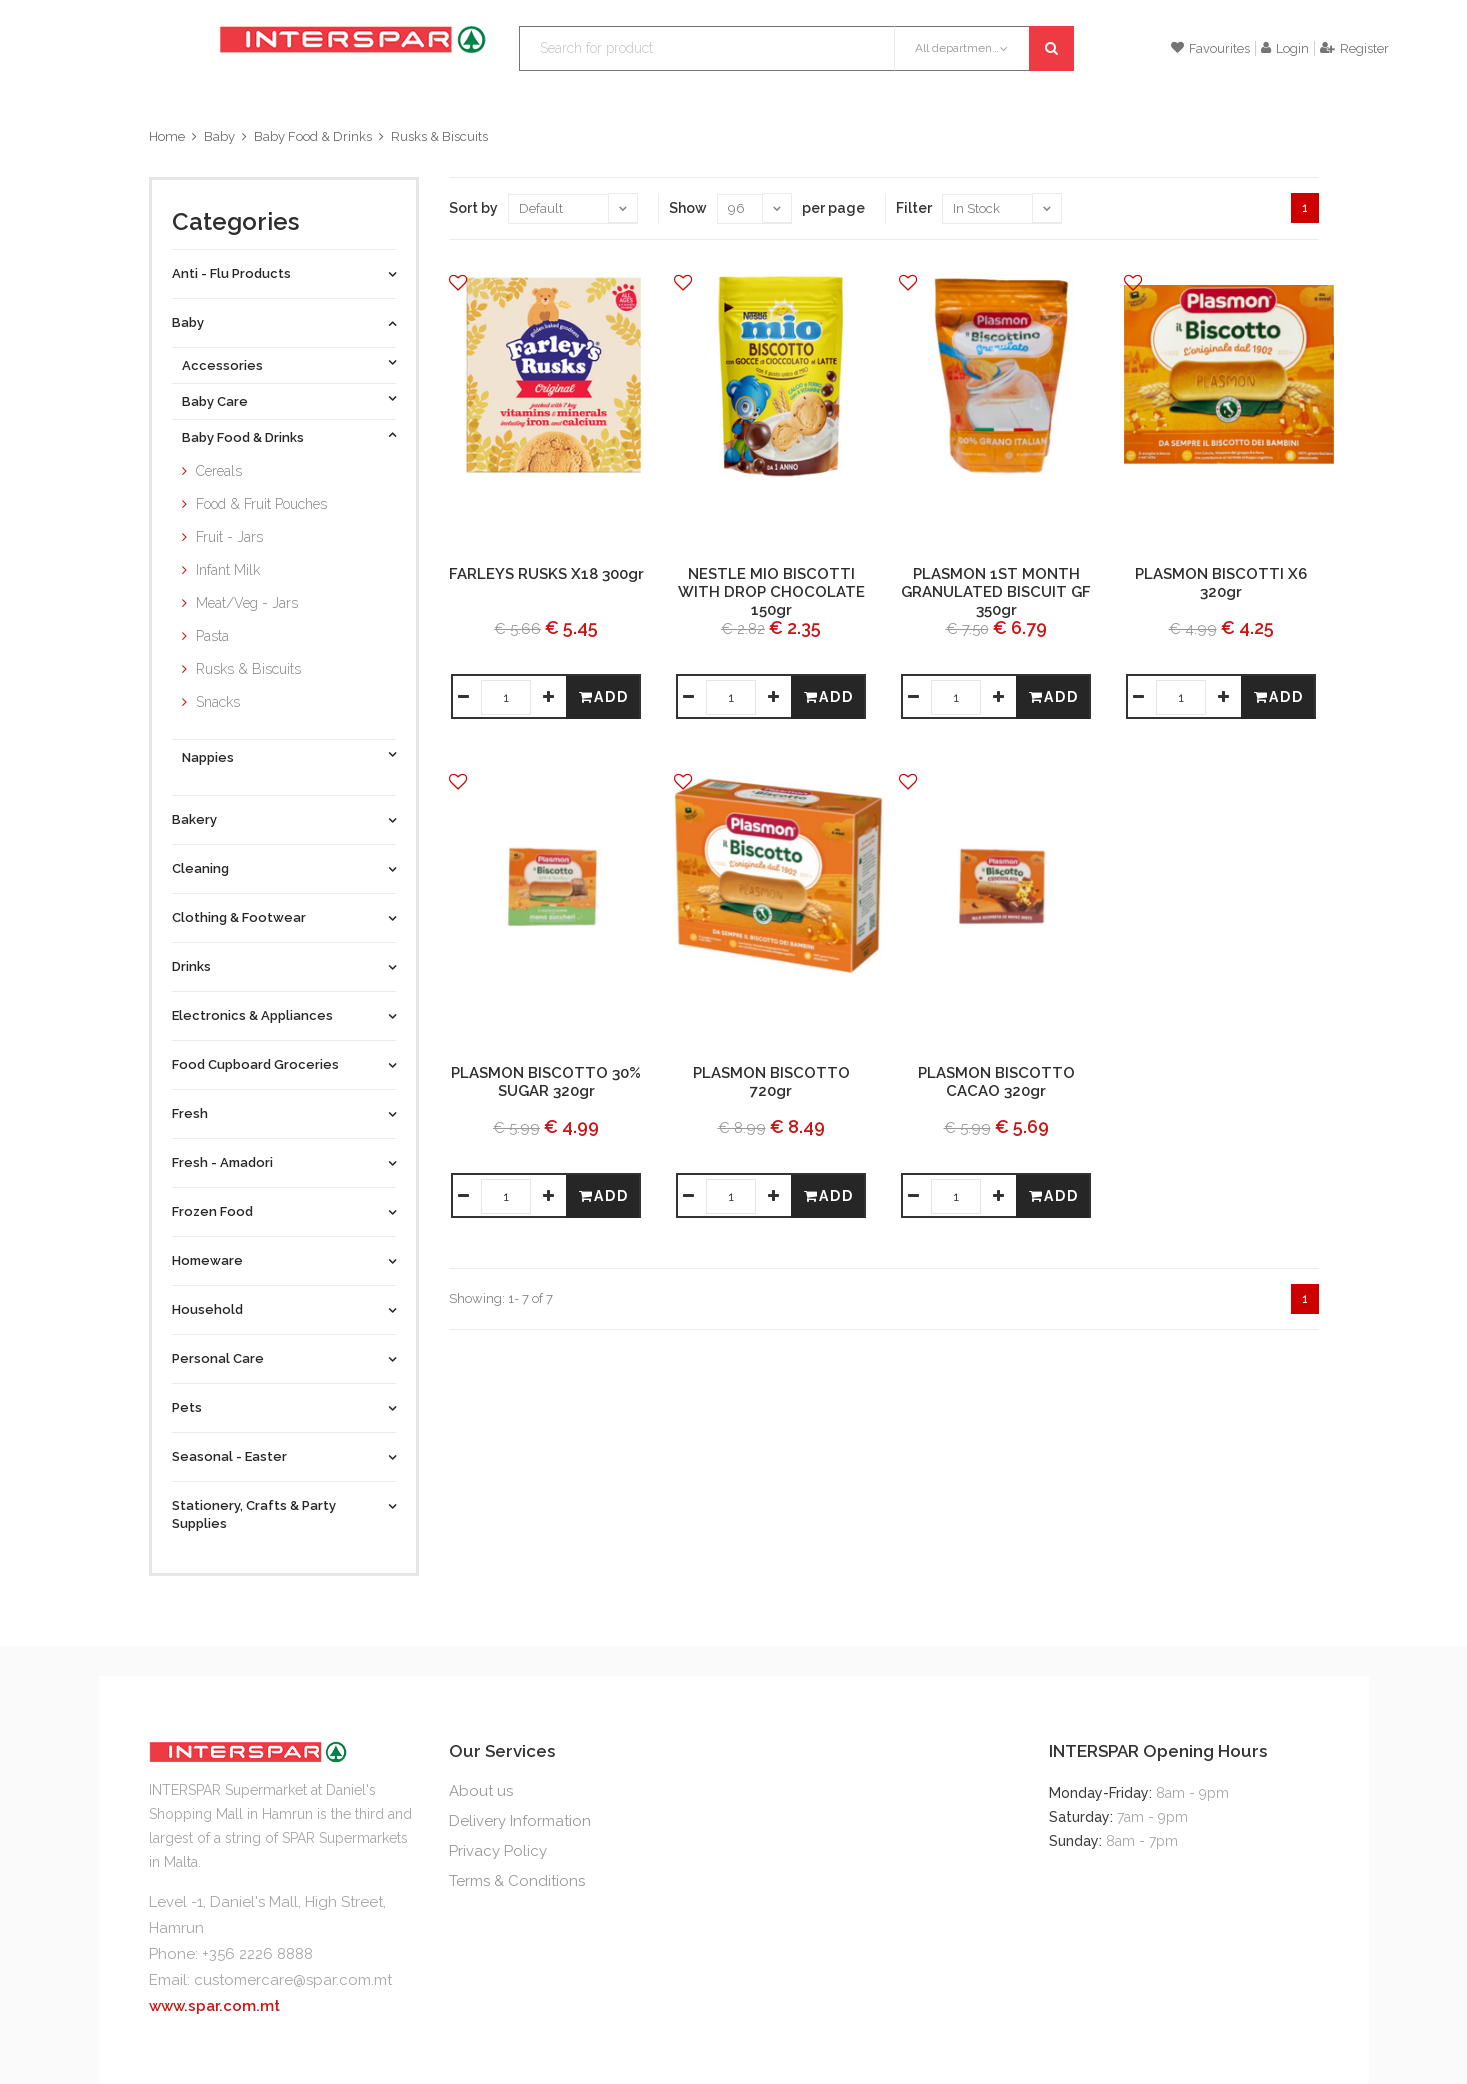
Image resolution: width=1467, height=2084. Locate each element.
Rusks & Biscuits (439, 136)
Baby (219, 136)
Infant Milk (228, 570)
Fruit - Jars (229, 537)
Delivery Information (520, 1821)
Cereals (219, 471)
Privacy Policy (498, 1851)
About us (481, 1791)
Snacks (218, 702)
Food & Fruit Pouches (261, 504)
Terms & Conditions (517, 1881)
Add (604, 697)
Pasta (212, 636)
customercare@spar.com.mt (293, 1980)
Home (167, 136)
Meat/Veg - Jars (247, 603)
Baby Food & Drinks (313, 136)
